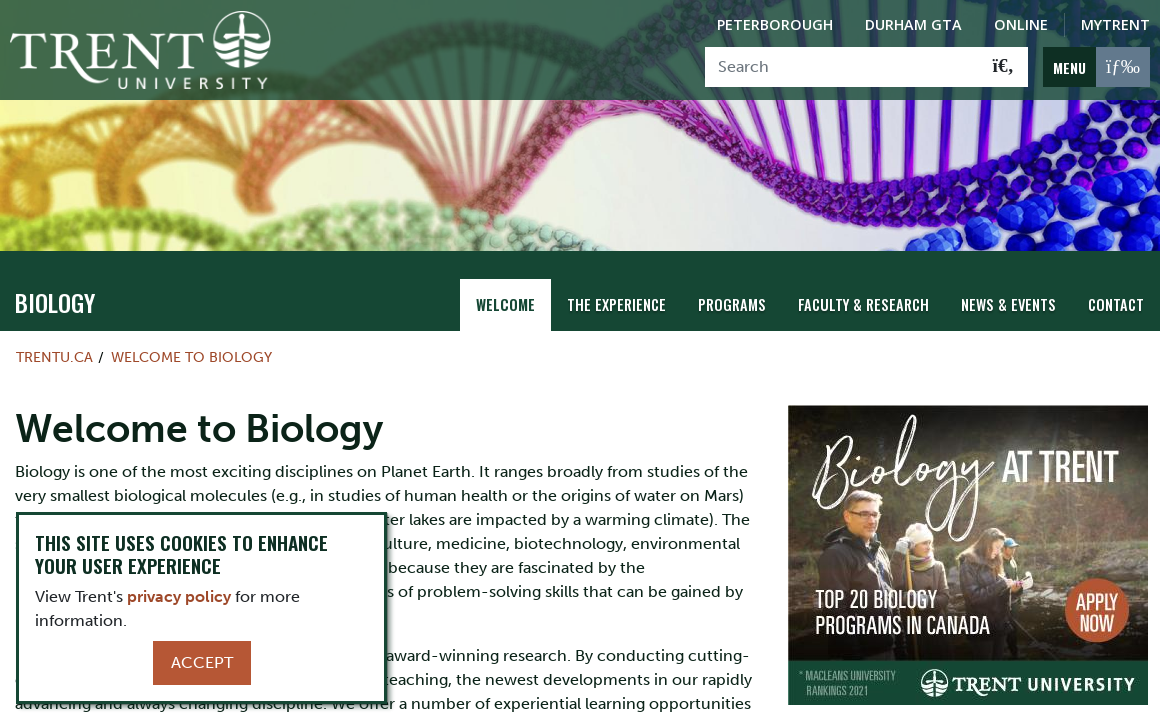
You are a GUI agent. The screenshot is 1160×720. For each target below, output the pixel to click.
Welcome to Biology (191, 357)
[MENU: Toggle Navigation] (1096, 67)
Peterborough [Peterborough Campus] (775, 24)
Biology (55, 302)
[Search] (842, 67)
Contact (1116, 304)
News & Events (1008, 304)
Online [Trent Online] (1021, 24)
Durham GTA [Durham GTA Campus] (913, 24)
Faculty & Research (863, 304)
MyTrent (1115, 24)
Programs (732, 304)
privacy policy (179, 596)
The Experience (616, 304)
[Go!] (1003, 67)
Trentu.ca (54, 357)
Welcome (505, 304)
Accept (202, 662)
